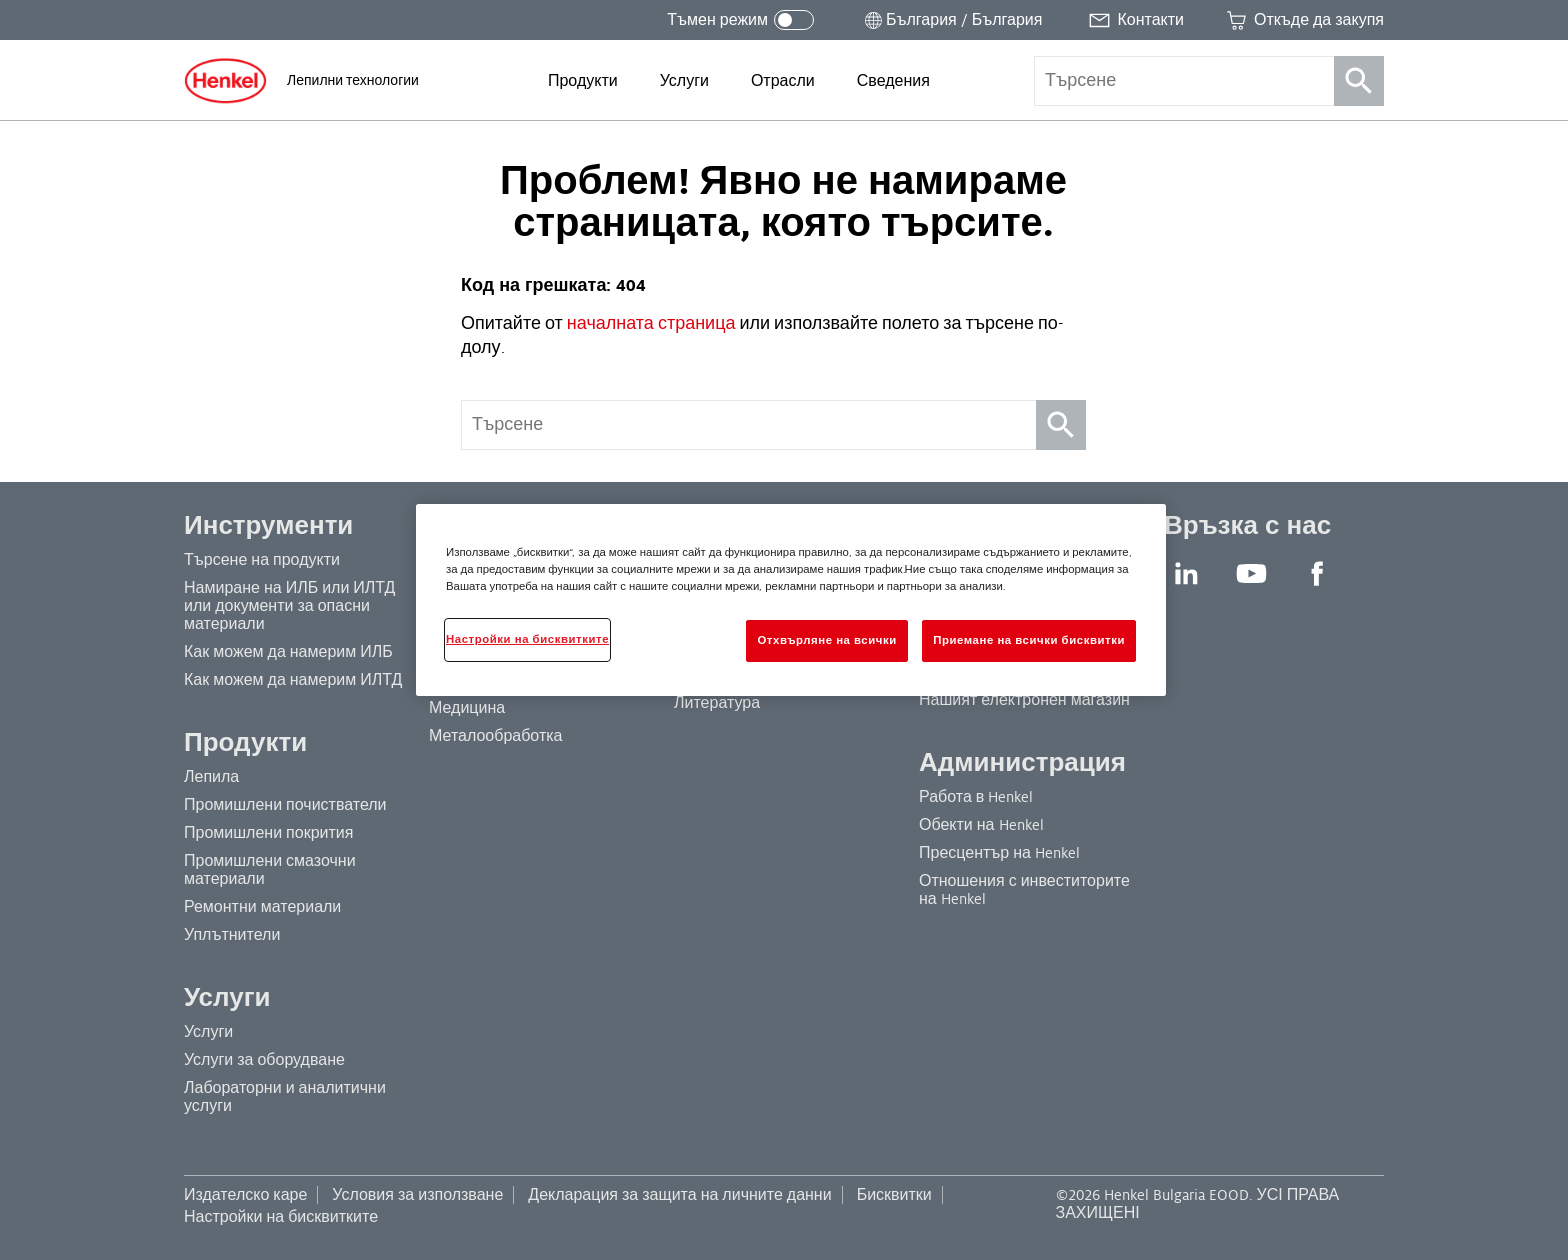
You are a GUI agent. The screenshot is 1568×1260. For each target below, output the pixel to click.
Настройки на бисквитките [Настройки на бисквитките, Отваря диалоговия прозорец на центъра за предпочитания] (527, 639)
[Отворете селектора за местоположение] (951, 20)
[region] (791, 600)
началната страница (649, 324)
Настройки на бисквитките (281, 1217)
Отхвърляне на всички (826, 640)
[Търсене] (1359, 81)
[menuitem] (583, 81)
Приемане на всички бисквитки (1029, 640)
